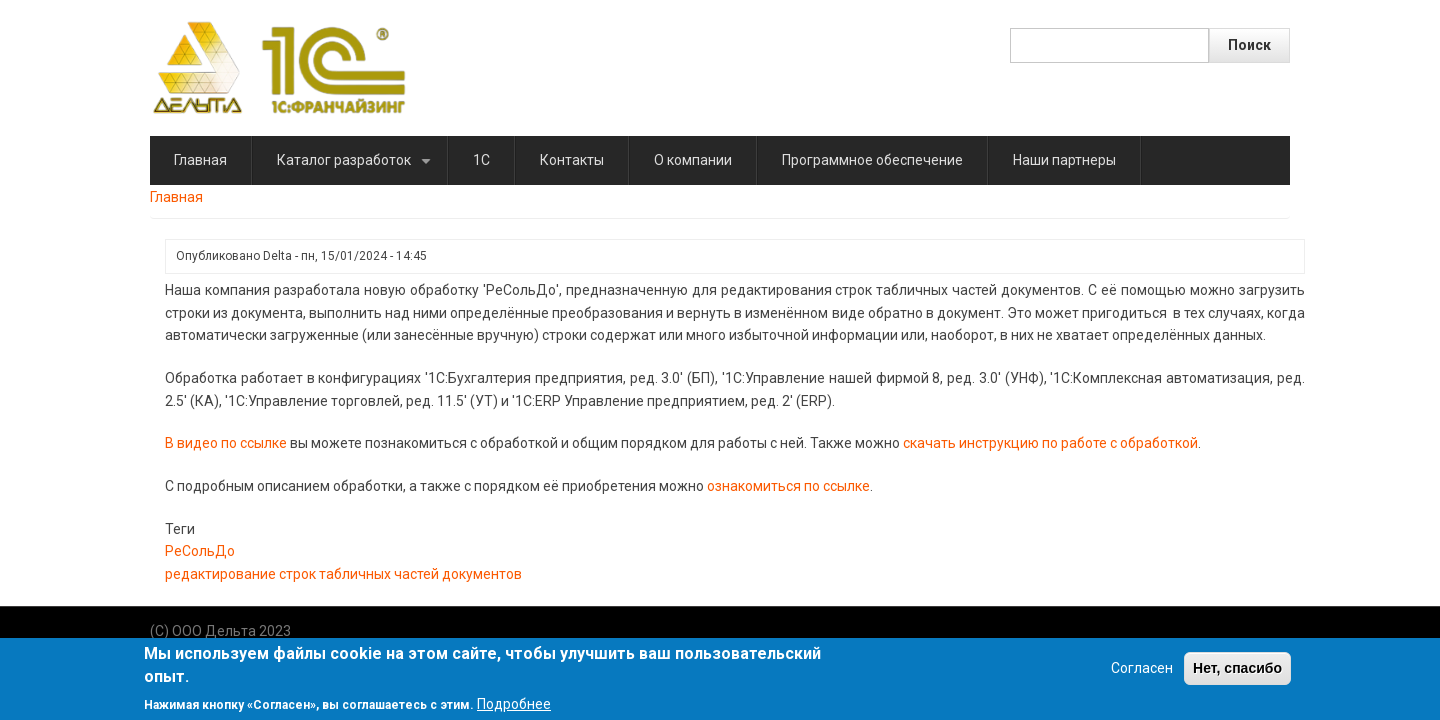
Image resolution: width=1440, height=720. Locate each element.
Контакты (572, 160)
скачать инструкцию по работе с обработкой (1050, 443)
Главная (200, 160)
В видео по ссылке (226, 443)
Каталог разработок (357, 168)
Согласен (1142, 675)
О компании (693, 160)
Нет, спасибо (1237, 675)
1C (481, 160)
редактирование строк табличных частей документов (343, 574)
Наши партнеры (1064, 160)
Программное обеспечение (872, 160)
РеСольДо (200, 551)
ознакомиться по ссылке (788, 486)
